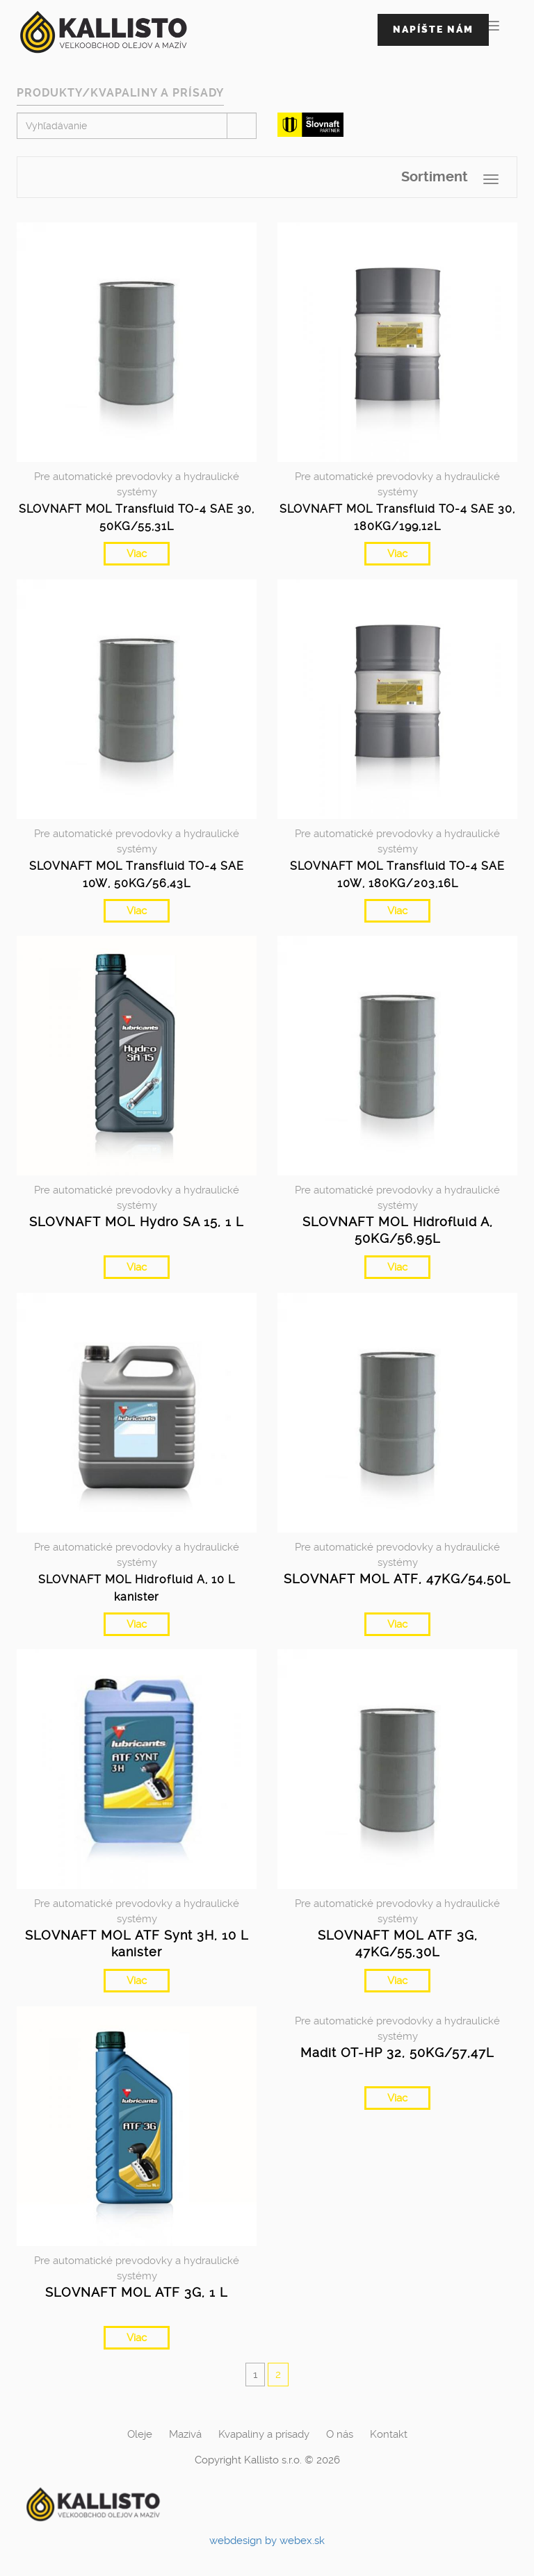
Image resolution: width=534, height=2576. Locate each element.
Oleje (139, 2434)
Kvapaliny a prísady (263, 2434)
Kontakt (388, 2434)
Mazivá (185, 2434)
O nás (339, 2434)
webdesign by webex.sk (267, 2540)
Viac (137, 553)
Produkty (49, 92)
